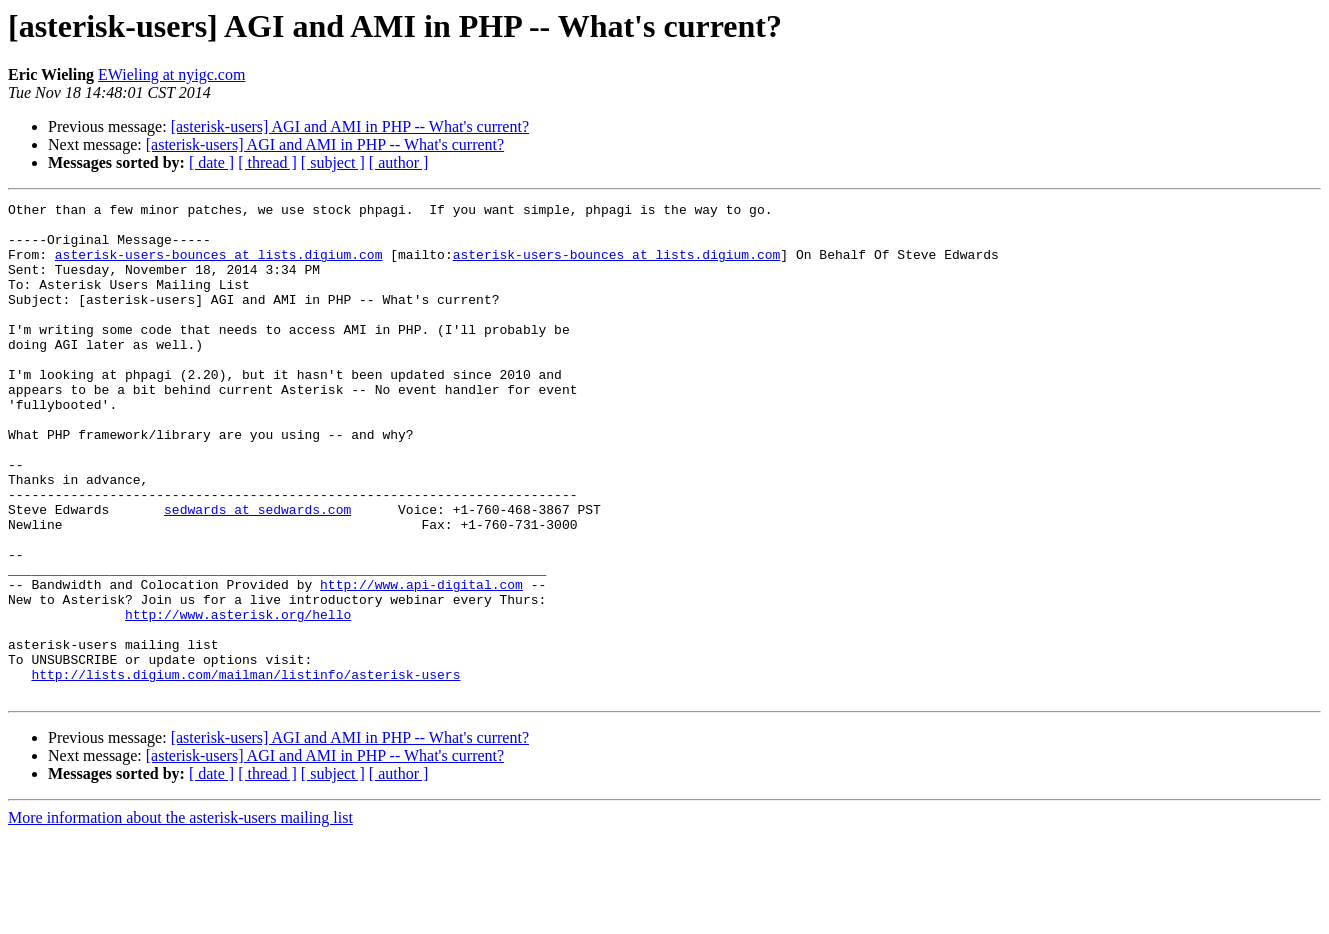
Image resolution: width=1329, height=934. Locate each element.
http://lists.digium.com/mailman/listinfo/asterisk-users (245, 770)
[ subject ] (333, 162)
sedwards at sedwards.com (257, 572)
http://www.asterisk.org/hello (238, 698)
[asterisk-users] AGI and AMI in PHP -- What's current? (350, 126)
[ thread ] (267, 162)
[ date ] (211, 162)
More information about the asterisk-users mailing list (180, 916)
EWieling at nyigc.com (171, 74)
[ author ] (399, 162)
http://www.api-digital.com (421, 662)
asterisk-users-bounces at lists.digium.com (219, 266)
